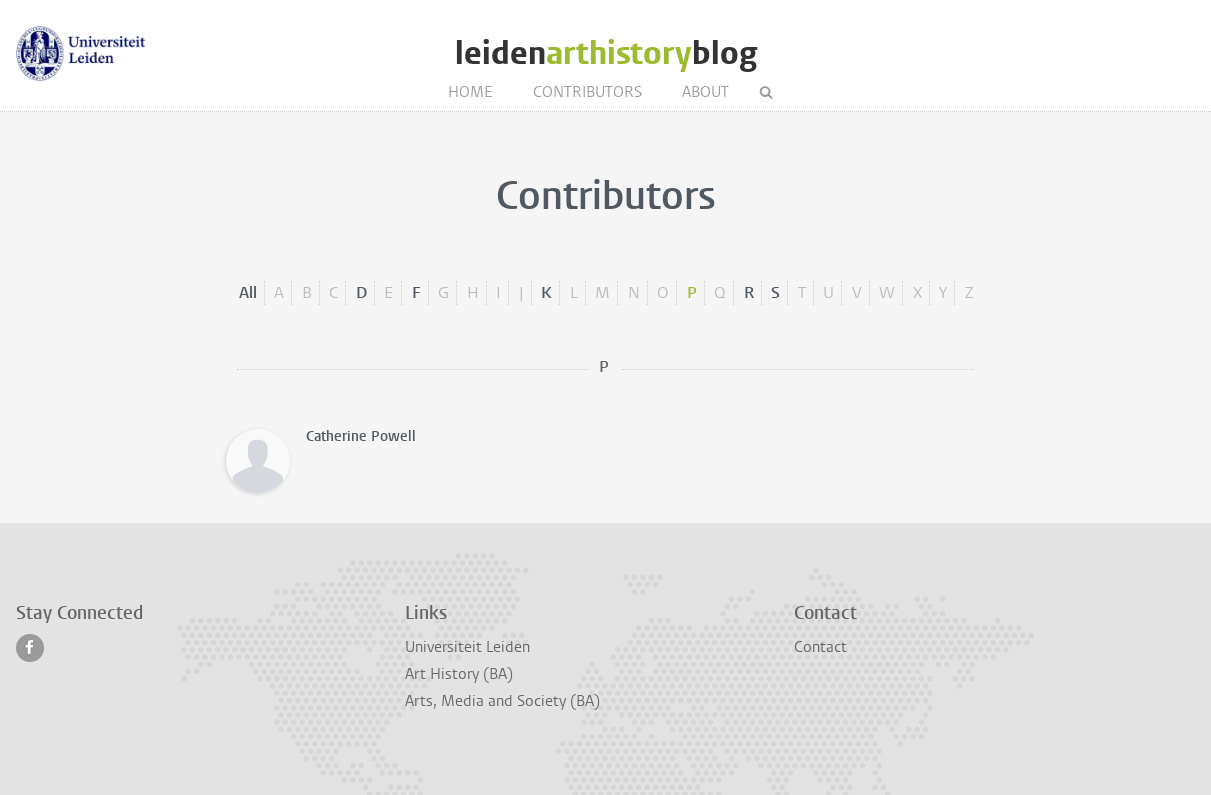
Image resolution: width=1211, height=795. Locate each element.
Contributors (587, 92)
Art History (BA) (459, 674)
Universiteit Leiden (467, 647)
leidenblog (606, 53)
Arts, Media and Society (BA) (502, 701)
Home (470, 92)
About (705, 92)
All (248, 292)
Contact (820, 647)
